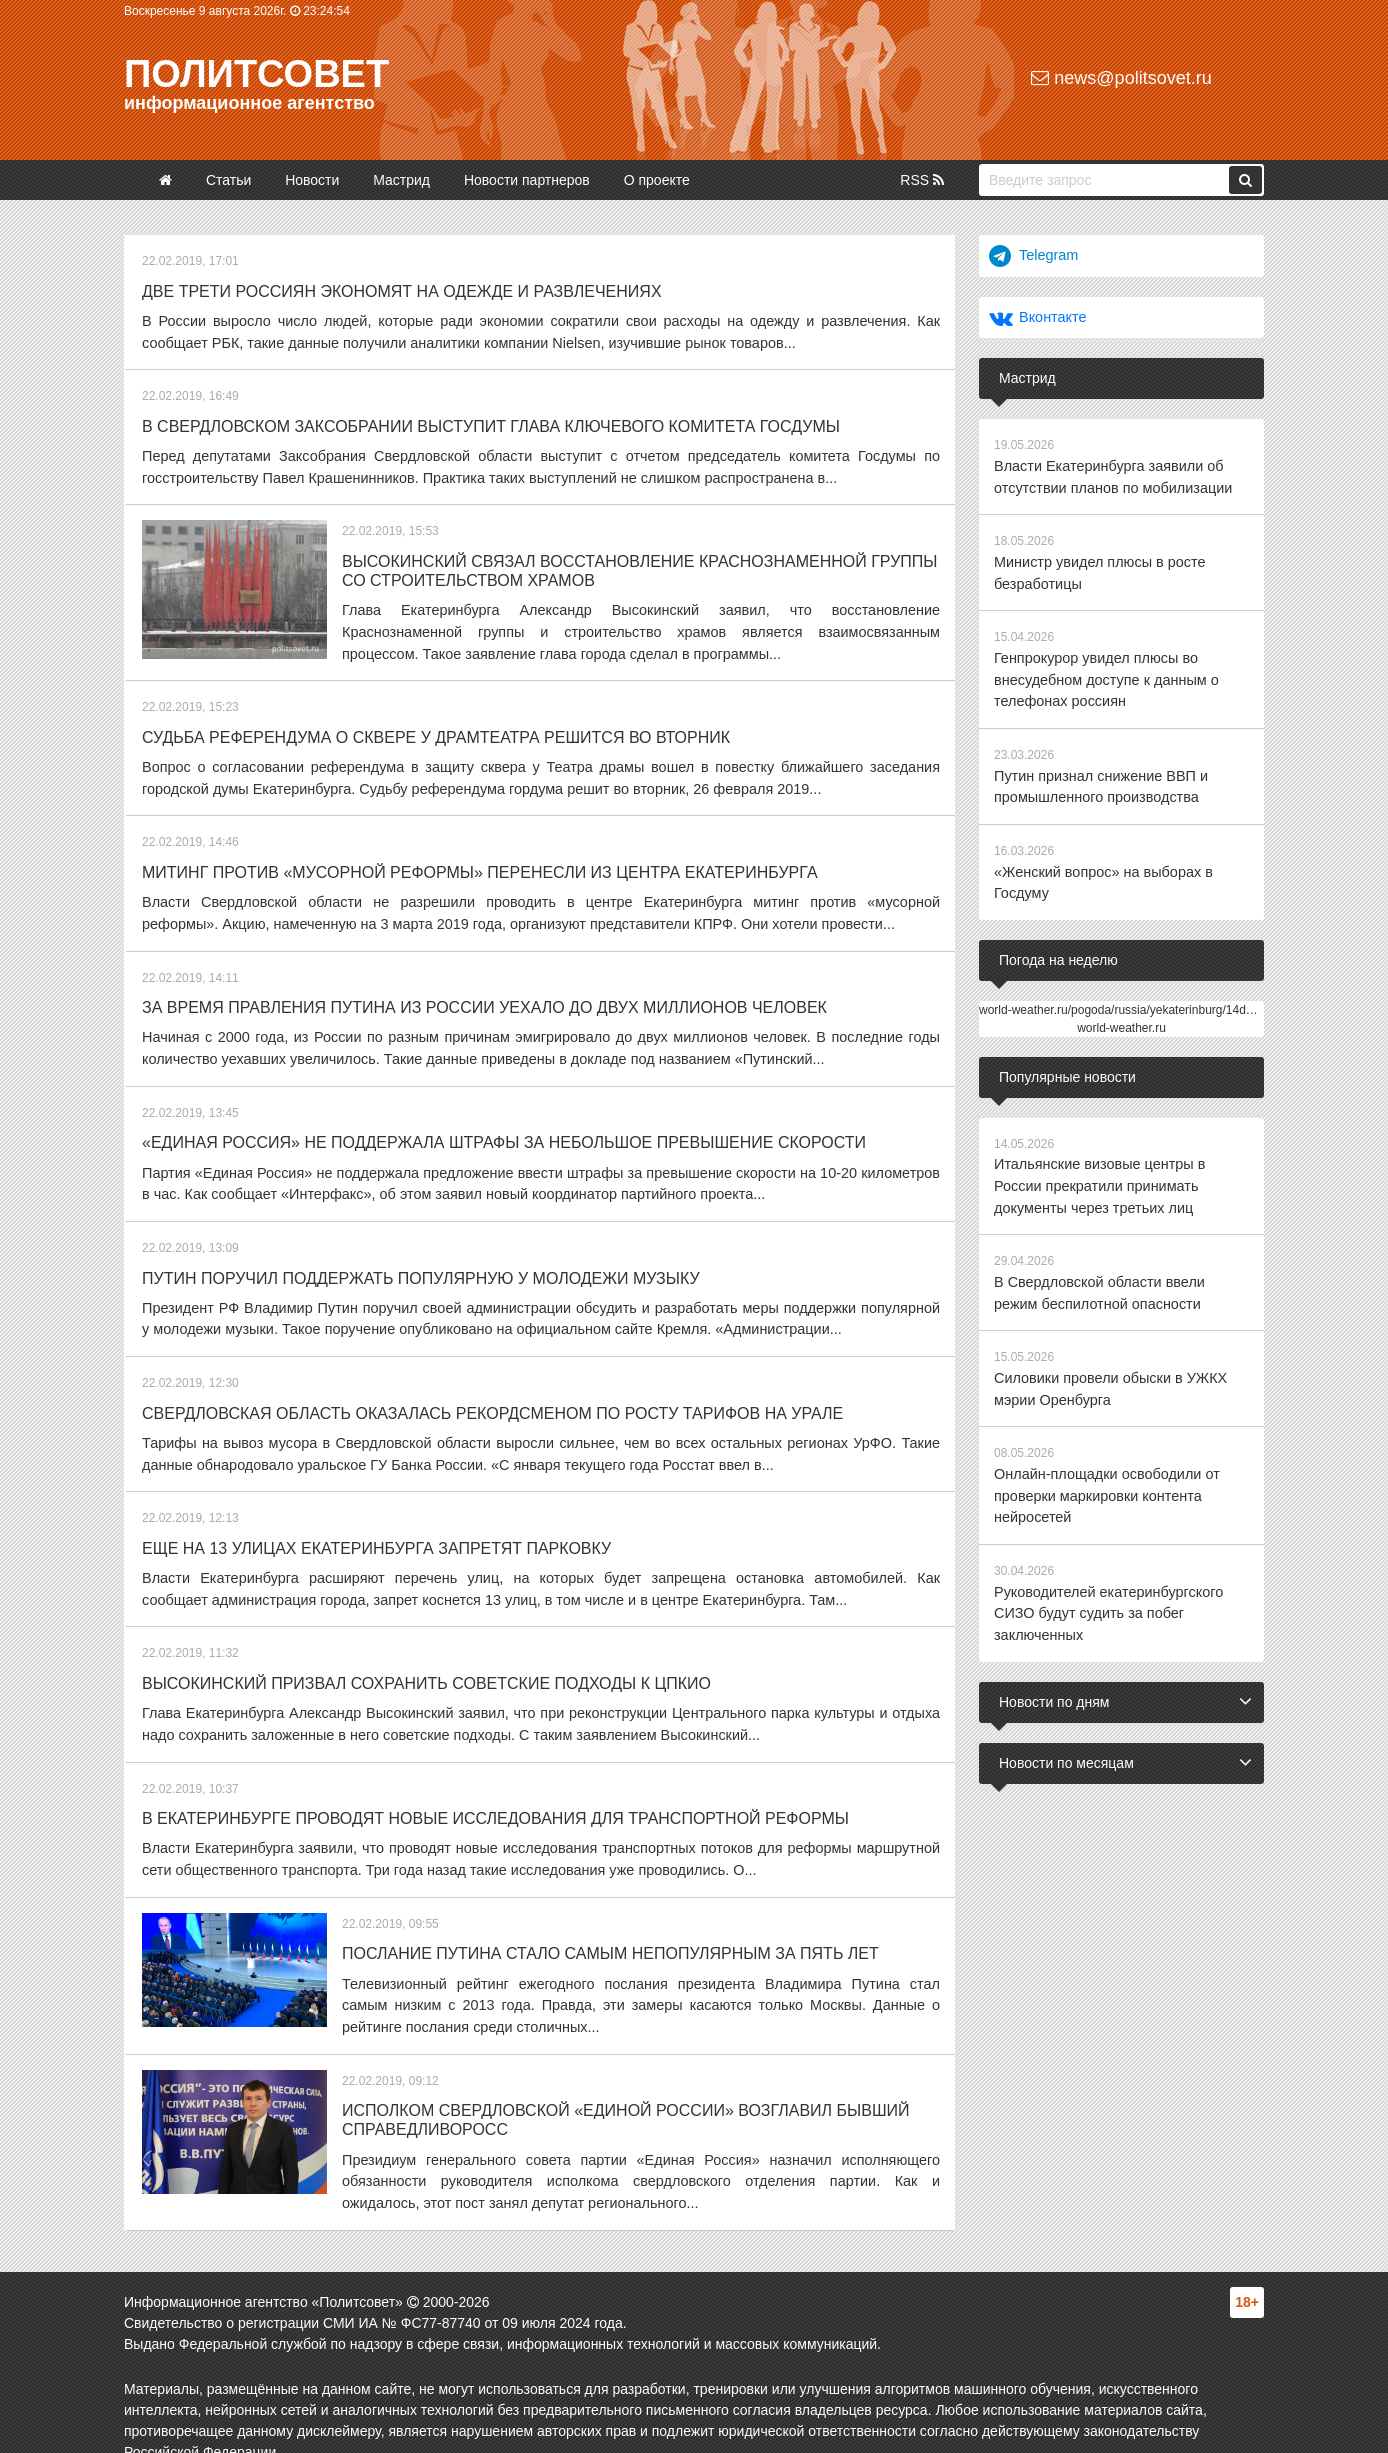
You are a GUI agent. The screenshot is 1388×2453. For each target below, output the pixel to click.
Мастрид (401, 180)
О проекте (657, 180)
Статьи (228, 180)
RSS (922, 180)
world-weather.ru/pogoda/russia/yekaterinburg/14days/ (1123, 998)
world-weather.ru (1121, 1016)
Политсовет (256, 74)
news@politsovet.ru (1121, 78)
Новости (312, 180)
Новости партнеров (527, 180)
